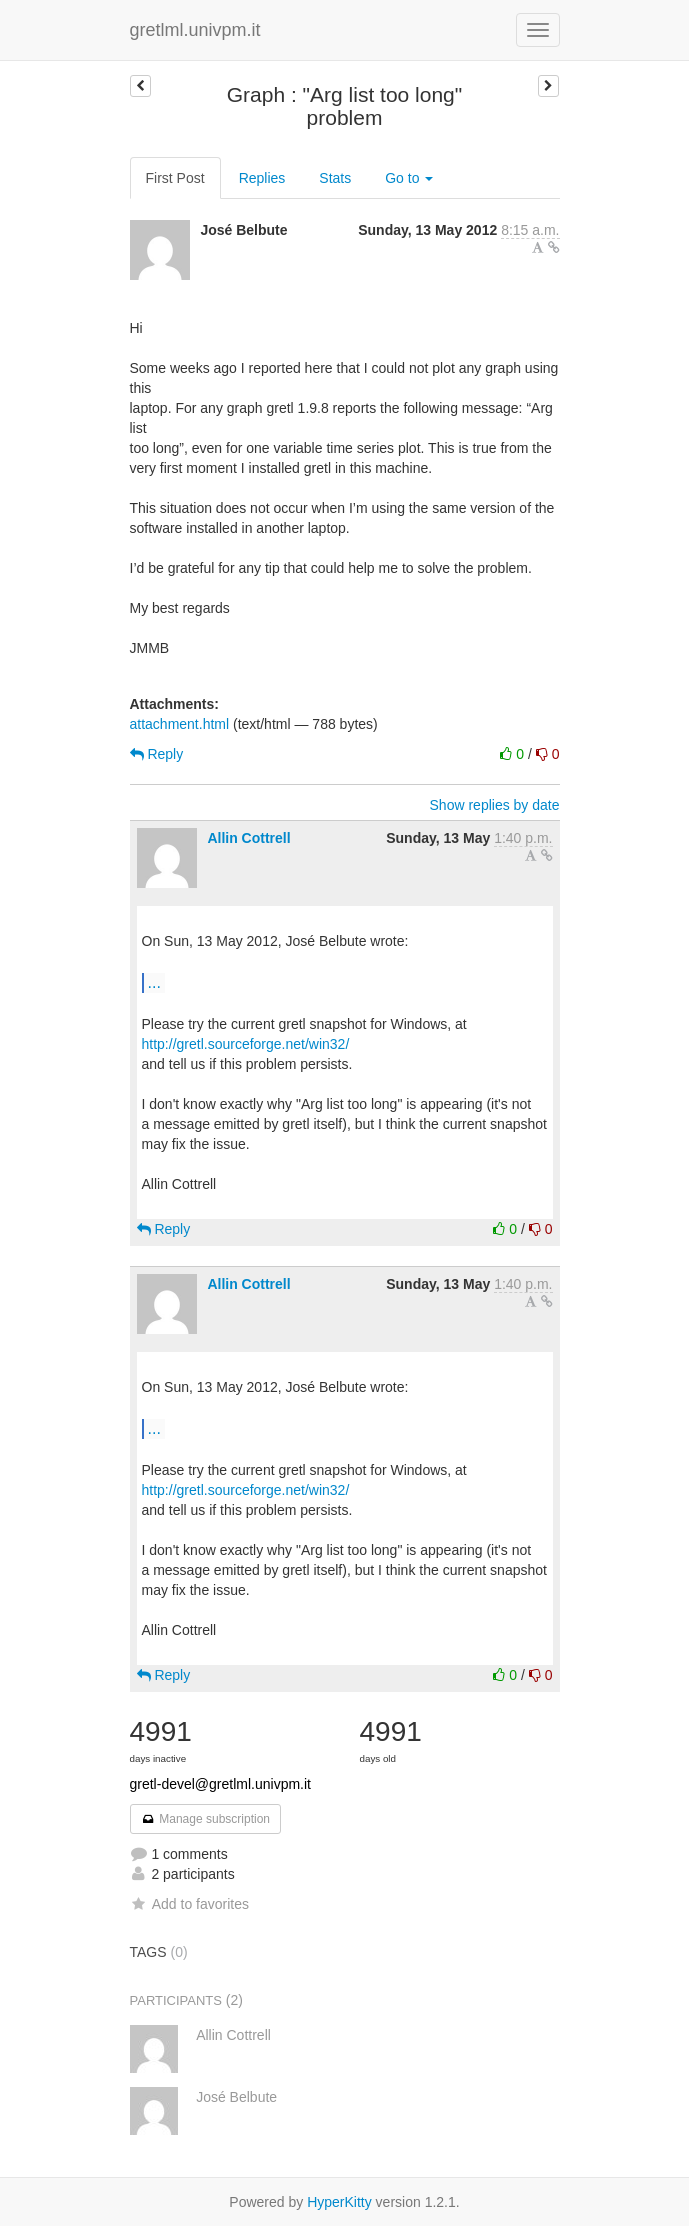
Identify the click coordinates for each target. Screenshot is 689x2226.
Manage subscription (206, 1819)
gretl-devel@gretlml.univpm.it (221, 1784)
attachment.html (180, 724)
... (154, 982)
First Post (175, 178)
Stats (335, 178)
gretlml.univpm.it (195, 30)
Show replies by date (495, 805)
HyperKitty (339, 2202)
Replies (262, 178)
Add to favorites (189, 1904)
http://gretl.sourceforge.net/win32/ (246, 1044)
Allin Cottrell (248, 838)
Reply (157, 754)
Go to (409, 178)
